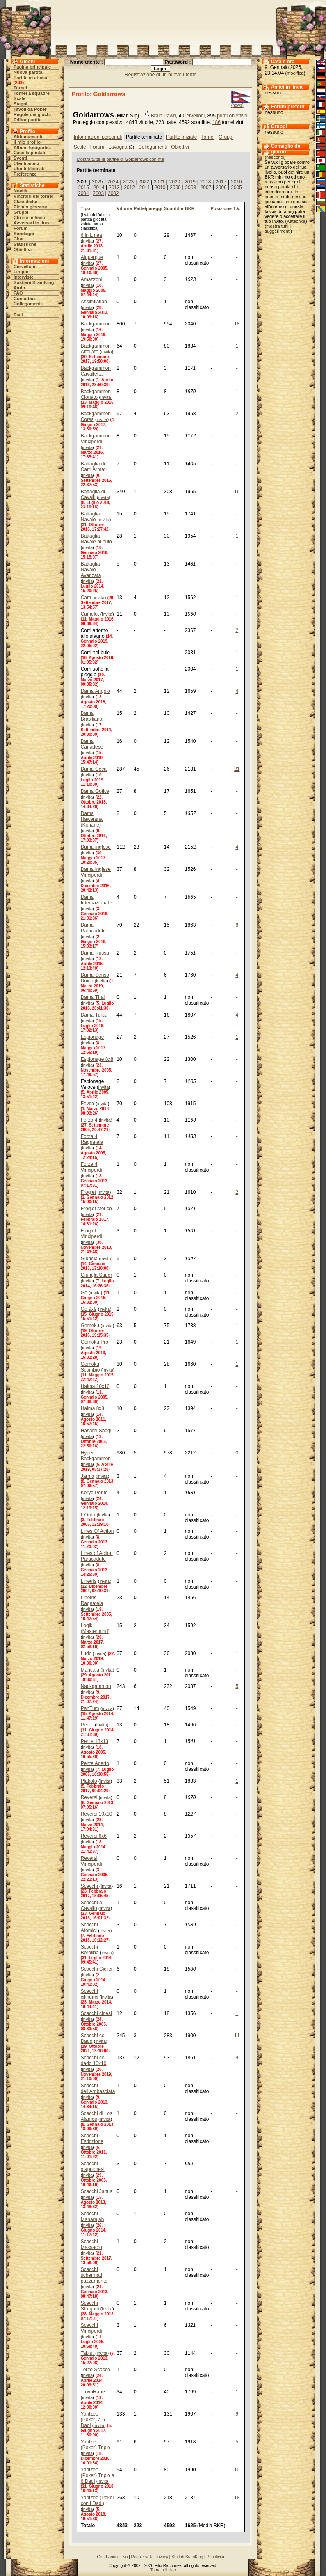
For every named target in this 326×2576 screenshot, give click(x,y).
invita (87, 240)
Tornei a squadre (32, 93)
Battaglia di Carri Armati (94, 466)
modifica (295, 73)
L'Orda (88, 1515)
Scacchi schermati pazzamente (94, 2275)
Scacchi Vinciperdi (91, 2328)
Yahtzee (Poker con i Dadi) (97, 2500)
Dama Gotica (95, 791)
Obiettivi (23, 249)
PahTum (90, 1708)
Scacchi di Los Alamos (96, 2116)
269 (18, 82)
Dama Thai (93, 997)
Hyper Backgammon (96, 1455)
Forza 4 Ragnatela (92, 1139)
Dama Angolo (95, 691)
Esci (18, 314)
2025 (97, 182)
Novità (20, 190)
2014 (99, 187)
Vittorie (124, 208)
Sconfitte (173, 208)
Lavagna (117, 147)
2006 (221, 187)
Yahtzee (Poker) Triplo (95, 2444)
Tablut (88, 2353)
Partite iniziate (181, 137)
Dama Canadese (92, 744)
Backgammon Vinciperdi (96, 438)
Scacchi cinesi (96, 2013)
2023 (128, 182)
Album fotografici (32, 147)
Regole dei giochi (32, 114)
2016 (236, 182)
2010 (160, 187)
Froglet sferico (96, 1208)
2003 (98, 193)
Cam (86, 597)
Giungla (89, 1259)
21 (236, 769)
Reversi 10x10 (96, 1814)
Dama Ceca (94, 769)
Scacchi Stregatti (90, 2306)
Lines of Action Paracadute (97, 1556)
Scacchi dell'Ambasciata (98, 2088)
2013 (114, 187)
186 (216, 122)
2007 (206, 187)
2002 (113, 193)
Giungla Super (96, 1275)
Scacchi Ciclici (96, 1969)
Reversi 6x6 (94, 1836)
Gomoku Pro (94, 1342)
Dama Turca (94, 1015)
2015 (83, 187)
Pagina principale (32, 66)
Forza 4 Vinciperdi (91, 1167)
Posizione (220, 208)
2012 (129, 187)
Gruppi (21, 212)
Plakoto (89, 1781)
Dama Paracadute (93, 928)
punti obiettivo (232, 116)
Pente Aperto (95, 1763)
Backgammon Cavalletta (96, 371)
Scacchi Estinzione (92, 2138)
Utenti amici (26, 163)
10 (236, 2470)
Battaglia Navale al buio (96, 539)
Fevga (87, 1103)
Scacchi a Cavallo (91, 1905)
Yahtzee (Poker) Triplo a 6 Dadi (97, 2475)
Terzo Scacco (95, 2369)
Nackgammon (96, 1686)
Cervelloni (24, 266)
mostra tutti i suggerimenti (277, 229)
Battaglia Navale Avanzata (91, 569)
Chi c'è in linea (29, 217)
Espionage (92, 1037)
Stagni (20, 103)
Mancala (90, 1670)
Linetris (89, 1581)
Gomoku (90, 1325)
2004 (83, 193)
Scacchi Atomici (89, 1927)
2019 (190, 182)
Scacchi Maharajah (92, 2216)
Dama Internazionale (96, 900)
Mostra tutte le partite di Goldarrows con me (120, 159)
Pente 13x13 (94, 1741)
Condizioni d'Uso (112, 2557)
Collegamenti (28, 303)
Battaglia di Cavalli (93, 494)
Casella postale (30, 152)
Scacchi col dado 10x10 (94, 2060)
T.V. (237, 208)
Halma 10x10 (95, 1386)
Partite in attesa (30, 77)
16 (236, 492)
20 (236, 1453)
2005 (236, 187)
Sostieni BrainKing (34, 282)
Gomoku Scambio (90, 1367)
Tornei (20, 87)
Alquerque (92, 257)
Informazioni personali (98, 137)
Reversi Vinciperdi (91, 1861)
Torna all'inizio (163, 2570)
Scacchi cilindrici (89, 1994)
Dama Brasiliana (92, 716)
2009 (175, 187)
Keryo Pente (94, 1492)
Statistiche (25, 244)
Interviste (24, 277)
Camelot (90, 614)
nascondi (275, 157)
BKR (190, 208)
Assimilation (94, 302)
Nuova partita (28, 72)
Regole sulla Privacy (149, 2557)
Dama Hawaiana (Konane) (92, 819)
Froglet (88, 1192)
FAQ (18, 293)
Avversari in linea (32, 222)
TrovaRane (93, 2392)
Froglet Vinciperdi (91, 1233)
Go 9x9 (89, 1309)
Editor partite (27, 119)
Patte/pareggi (148, 208)
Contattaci (25, 298)
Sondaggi (24, 233)
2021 (159, 182)
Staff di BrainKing (187, 2557)
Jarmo (87, 1476)
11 (236, 2035)
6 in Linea (91, 235)
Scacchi (90, 1886)
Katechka (296, 221)
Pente (87, 1725)
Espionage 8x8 (97, 1059)
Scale (19, 98)
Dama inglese (96, 847)
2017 (220, 182)
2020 (174, 182)
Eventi (20, 158)
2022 (143, 182)
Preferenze (25, 174)
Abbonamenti (28, 136)
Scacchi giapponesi (93, 2166)
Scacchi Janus (96, 2191)
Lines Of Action (97, 1531)
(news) (237, 105)
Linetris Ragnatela (92, 1600)
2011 (144, 187)
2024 (113, 182)
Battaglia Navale (90, 516)
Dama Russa (95, 953)
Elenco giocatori (31, 206)
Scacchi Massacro (91, 2244)
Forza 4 (90, 1120)
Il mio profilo (27, 142)
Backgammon (96, 324)
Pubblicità (215, 2557)
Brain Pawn (163, 116)
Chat (18, 238)
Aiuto (19, 287)
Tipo (85, 208)
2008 (190, 187)
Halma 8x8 (92, 1408)
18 (236, 324)
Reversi (89, 1797)
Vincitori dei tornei (33, 196)
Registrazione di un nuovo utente (160, 75)
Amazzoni (92, 279)
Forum (20, 228)
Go (84, 1293)
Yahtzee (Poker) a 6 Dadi (93, 2419)
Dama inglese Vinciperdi (96, 872)
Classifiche (25, 201)
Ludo (86, 1653)
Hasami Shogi (96, 1430)
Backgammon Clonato (96, 394)
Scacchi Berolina (90, 1949)
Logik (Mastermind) (95, 1628)
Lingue (21, 271)
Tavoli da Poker (30, 109)
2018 (205, 182)
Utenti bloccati (29, 168)
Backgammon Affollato (96, 349)
